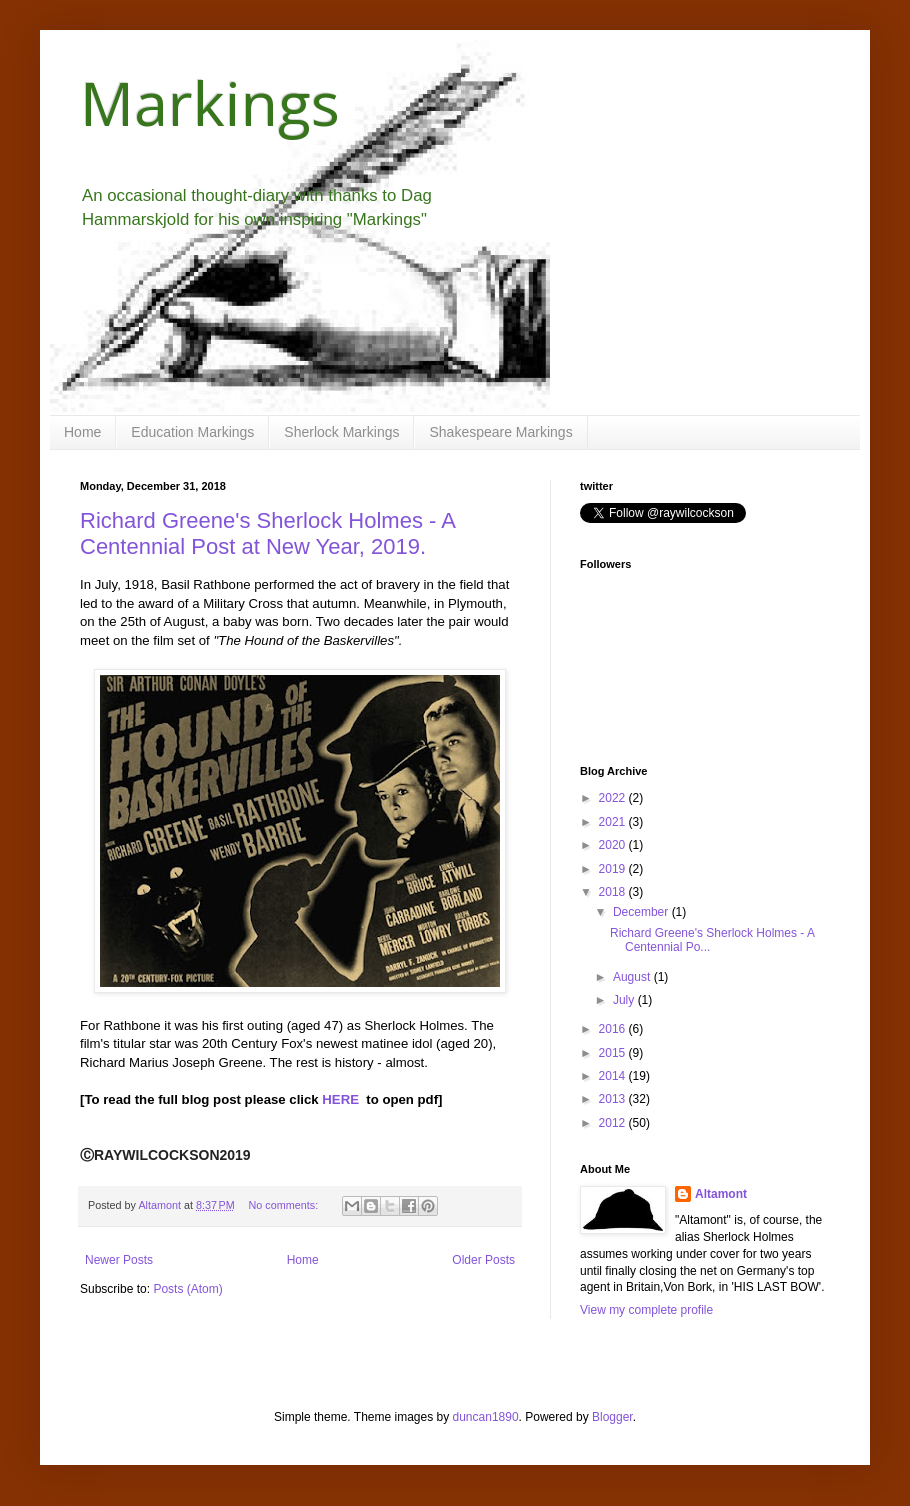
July (625, 1000)
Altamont (721, 1194)
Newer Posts (119, 1260)
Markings (210, 103)
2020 (614, 845)
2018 (614, 892)
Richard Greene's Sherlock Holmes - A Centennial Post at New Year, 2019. (267, 533)
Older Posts (483, 1260)
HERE (340, 1099)
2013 (614, 1099)
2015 (614, 1053)
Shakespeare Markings (500, 432)
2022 (614, 798)
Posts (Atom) (187, 1289)
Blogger (612, 1417)
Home (82, 432)
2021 (614, 822)
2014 (614, 1076)
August (633, 977)
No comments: (285, 1205)
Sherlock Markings (341, 432)
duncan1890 (486, 1417)
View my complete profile (646, 1310)
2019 (614, 869)
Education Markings (192, 432)
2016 (614, 1029)
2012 (614, 1123)
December (642, 912)
